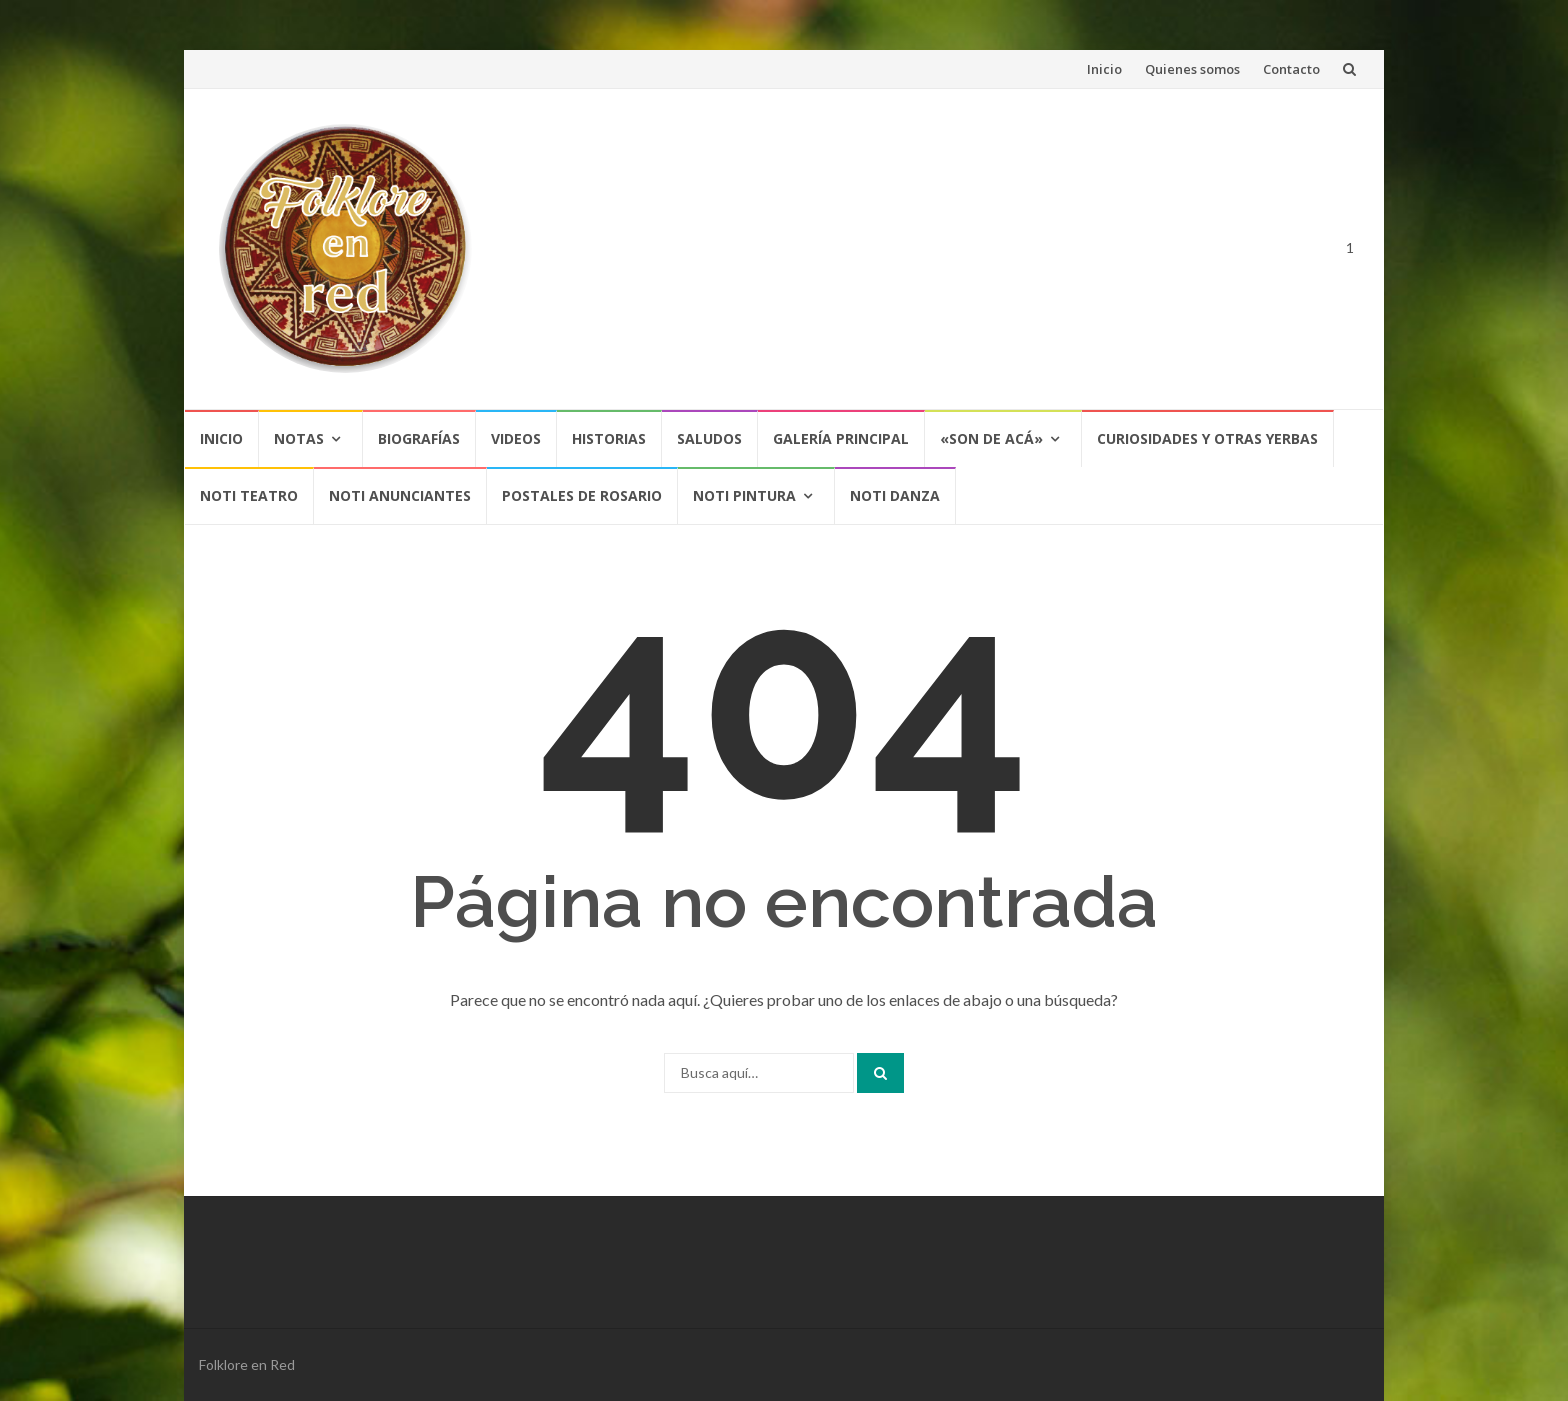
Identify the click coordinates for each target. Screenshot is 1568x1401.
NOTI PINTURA (744, 495)
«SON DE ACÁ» (991, 438)
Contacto (1291, 69)
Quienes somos (1192, 69)
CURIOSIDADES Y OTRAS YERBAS (1207, 438)
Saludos (709, 438)
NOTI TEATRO (249, 495)
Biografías (419, 438)
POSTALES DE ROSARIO (582, 495)
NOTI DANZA (895, 495)
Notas (299, 438)
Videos (516, 438)
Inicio (1104, 69)
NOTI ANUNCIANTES (400, 495)
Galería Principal (841, 438)
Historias (609, 438)
